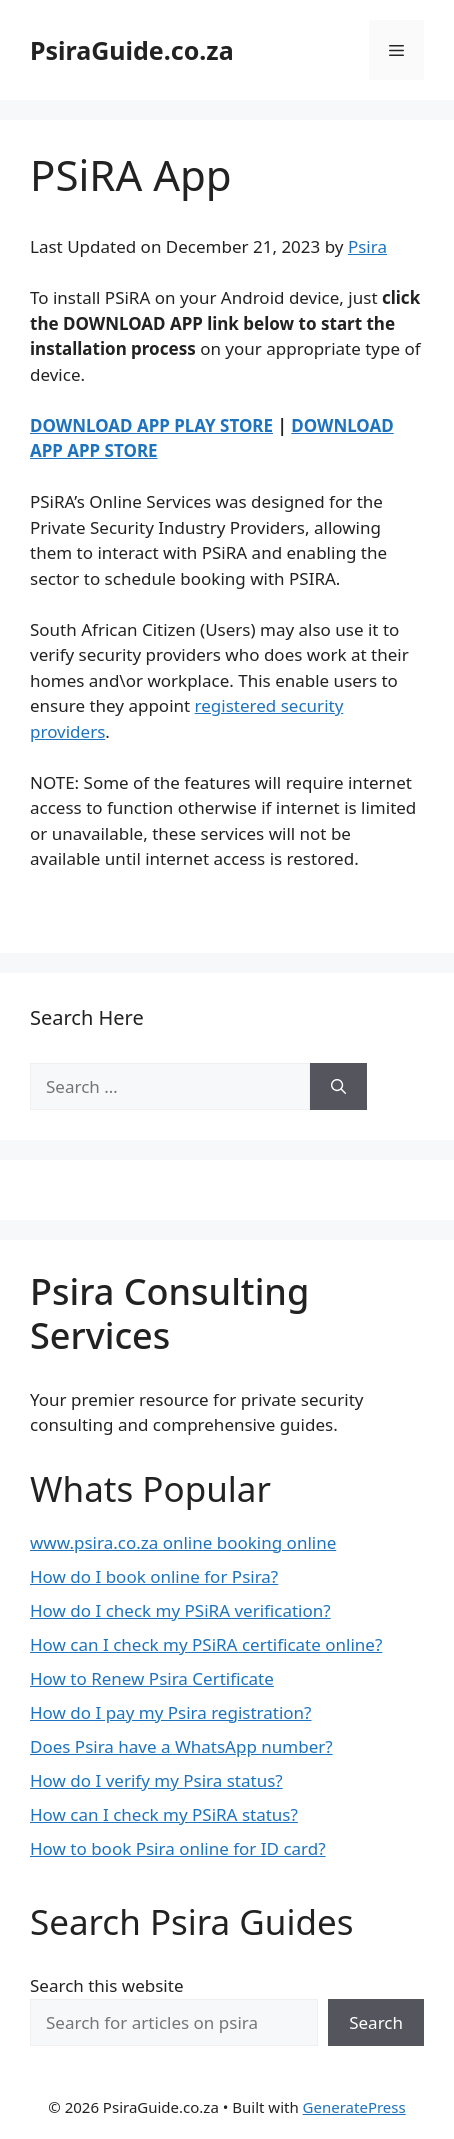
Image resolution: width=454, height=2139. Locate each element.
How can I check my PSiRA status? (164, 1814)
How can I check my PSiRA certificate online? (206, 1644)
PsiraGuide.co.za (132, 50)
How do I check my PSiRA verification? (180, 1610)
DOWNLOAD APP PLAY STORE (151, 425)
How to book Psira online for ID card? (178, 1848)
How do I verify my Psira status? (156, 1780)
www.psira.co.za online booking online (183, 1542)
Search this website (106, 1985)
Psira (367, 246)
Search (376, 2022)
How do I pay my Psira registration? (171, 1712)
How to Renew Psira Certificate (152, 1678)
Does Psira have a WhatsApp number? (181, 1746)
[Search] (338, 1087)
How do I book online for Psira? (154, 1576)
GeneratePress (354, 2107)
